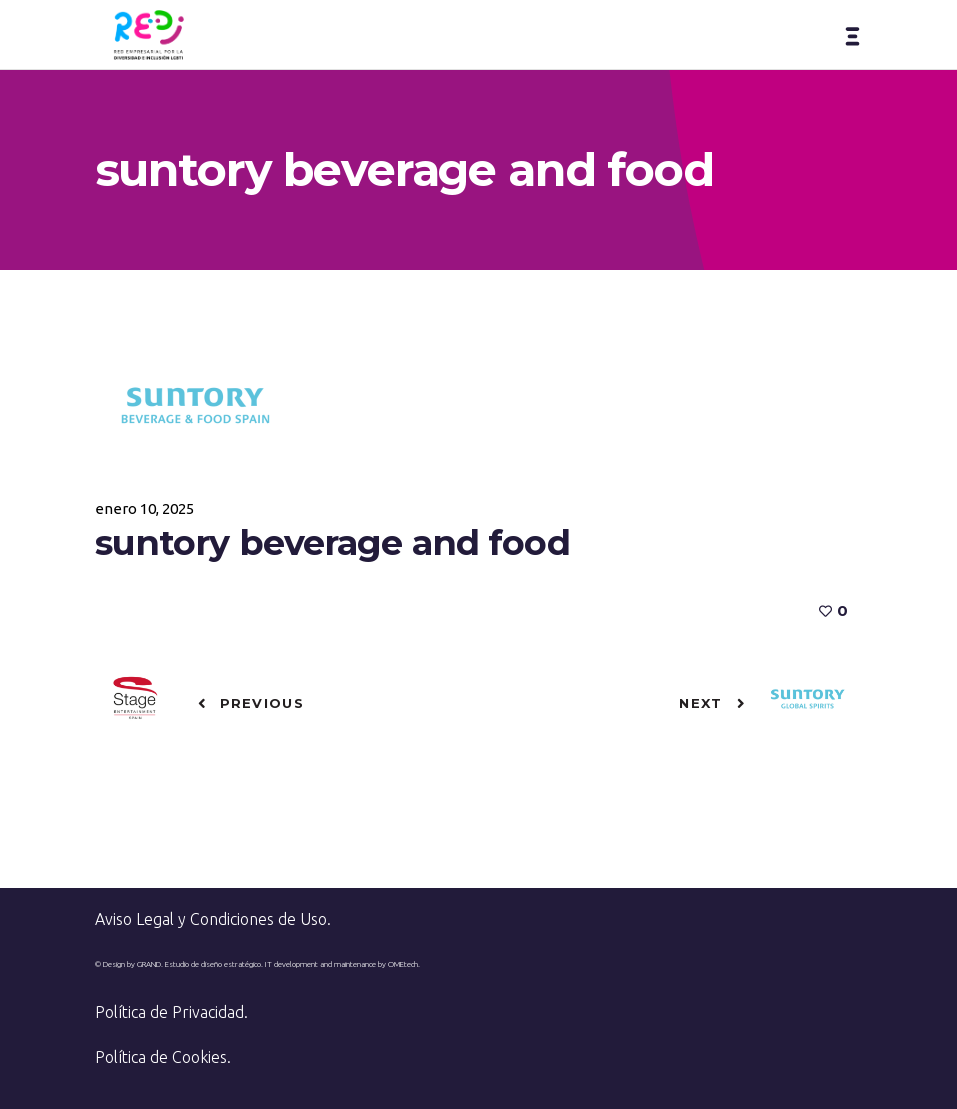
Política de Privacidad (169, 1012)
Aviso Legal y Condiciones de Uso (211, 919)
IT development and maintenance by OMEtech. (342, 964)
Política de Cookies (161, 1057)
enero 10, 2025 (144, 508)
